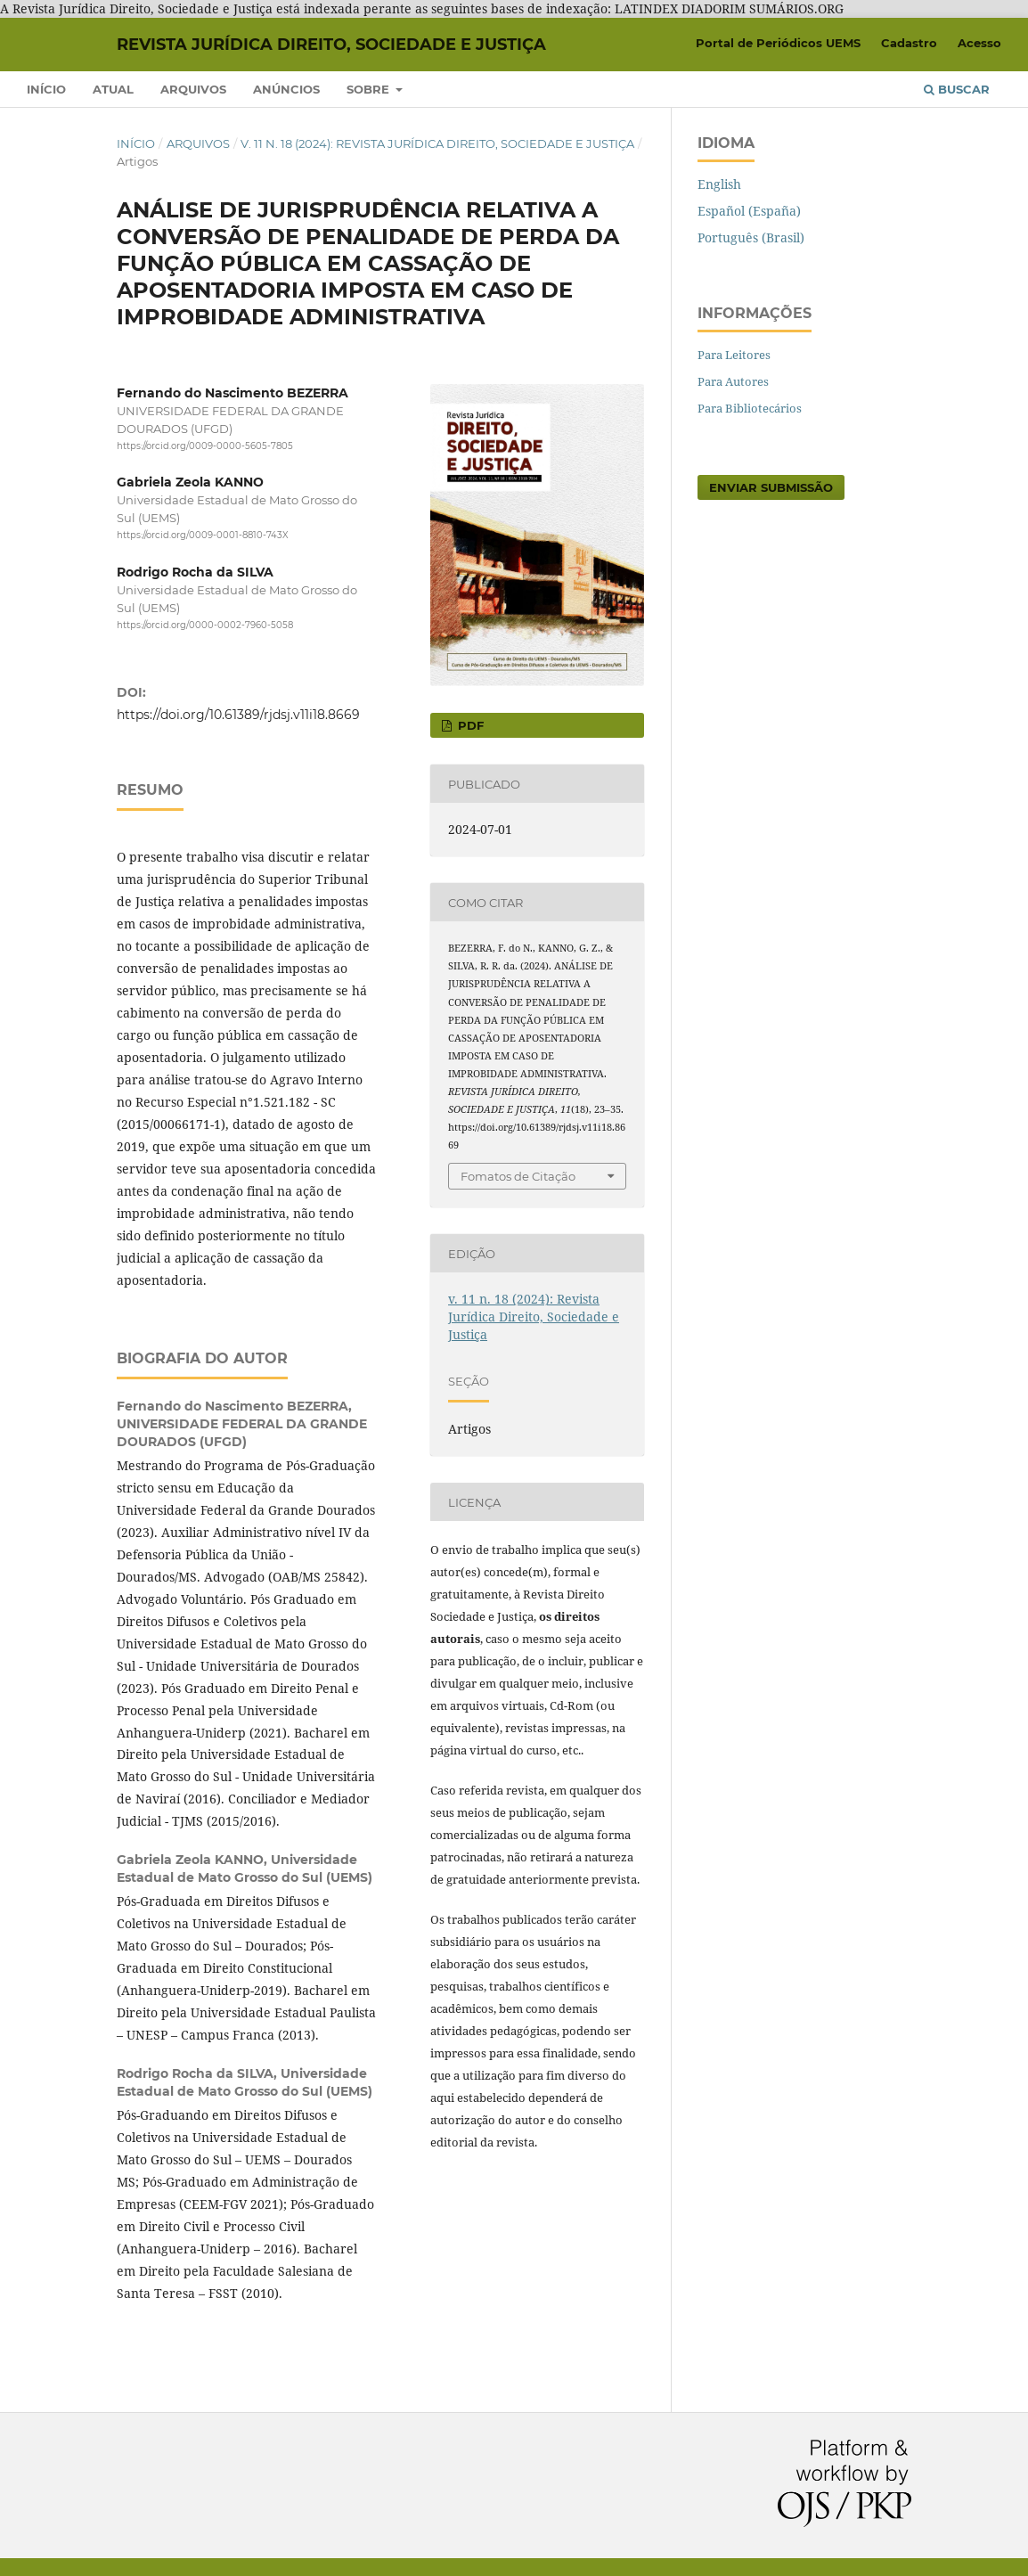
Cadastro (909, 43)
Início (46, 89)
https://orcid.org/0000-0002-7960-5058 (205, 625)
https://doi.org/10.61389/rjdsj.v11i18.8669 (238, 715)
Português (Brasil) (751, 237)
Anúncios (286, 89)
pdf (469, 725)
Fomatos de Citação (518, 1176)
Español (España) (749, 210)
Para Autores (733, 381)
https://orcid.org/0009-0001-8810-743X (203, 536)
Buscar (957, 89)
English (719, 184)
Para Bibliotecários (750, 408)
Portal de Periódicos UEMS (778, 43)
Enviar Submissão (771, 487)
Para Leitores (734, 355)
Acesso (979, 43)
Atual (113, 89)
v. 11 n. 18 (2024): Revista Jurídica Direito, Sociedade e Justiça (437, 143)
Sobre (370, 89)
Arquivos (193, 89)
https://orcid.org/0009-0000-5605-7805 (205, 446)
